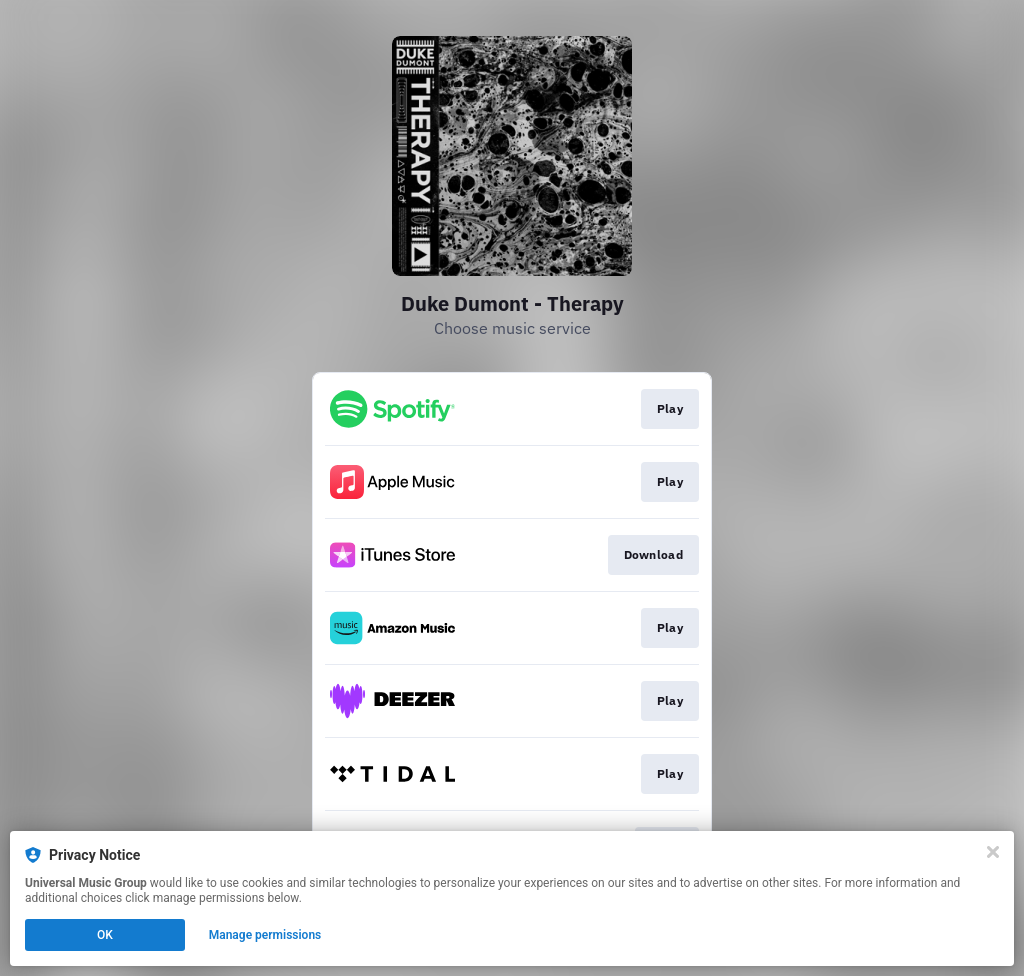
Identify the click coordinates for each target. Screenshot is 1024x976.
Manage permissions (265, 935)
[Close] (993, 852)
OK (105, 935)
